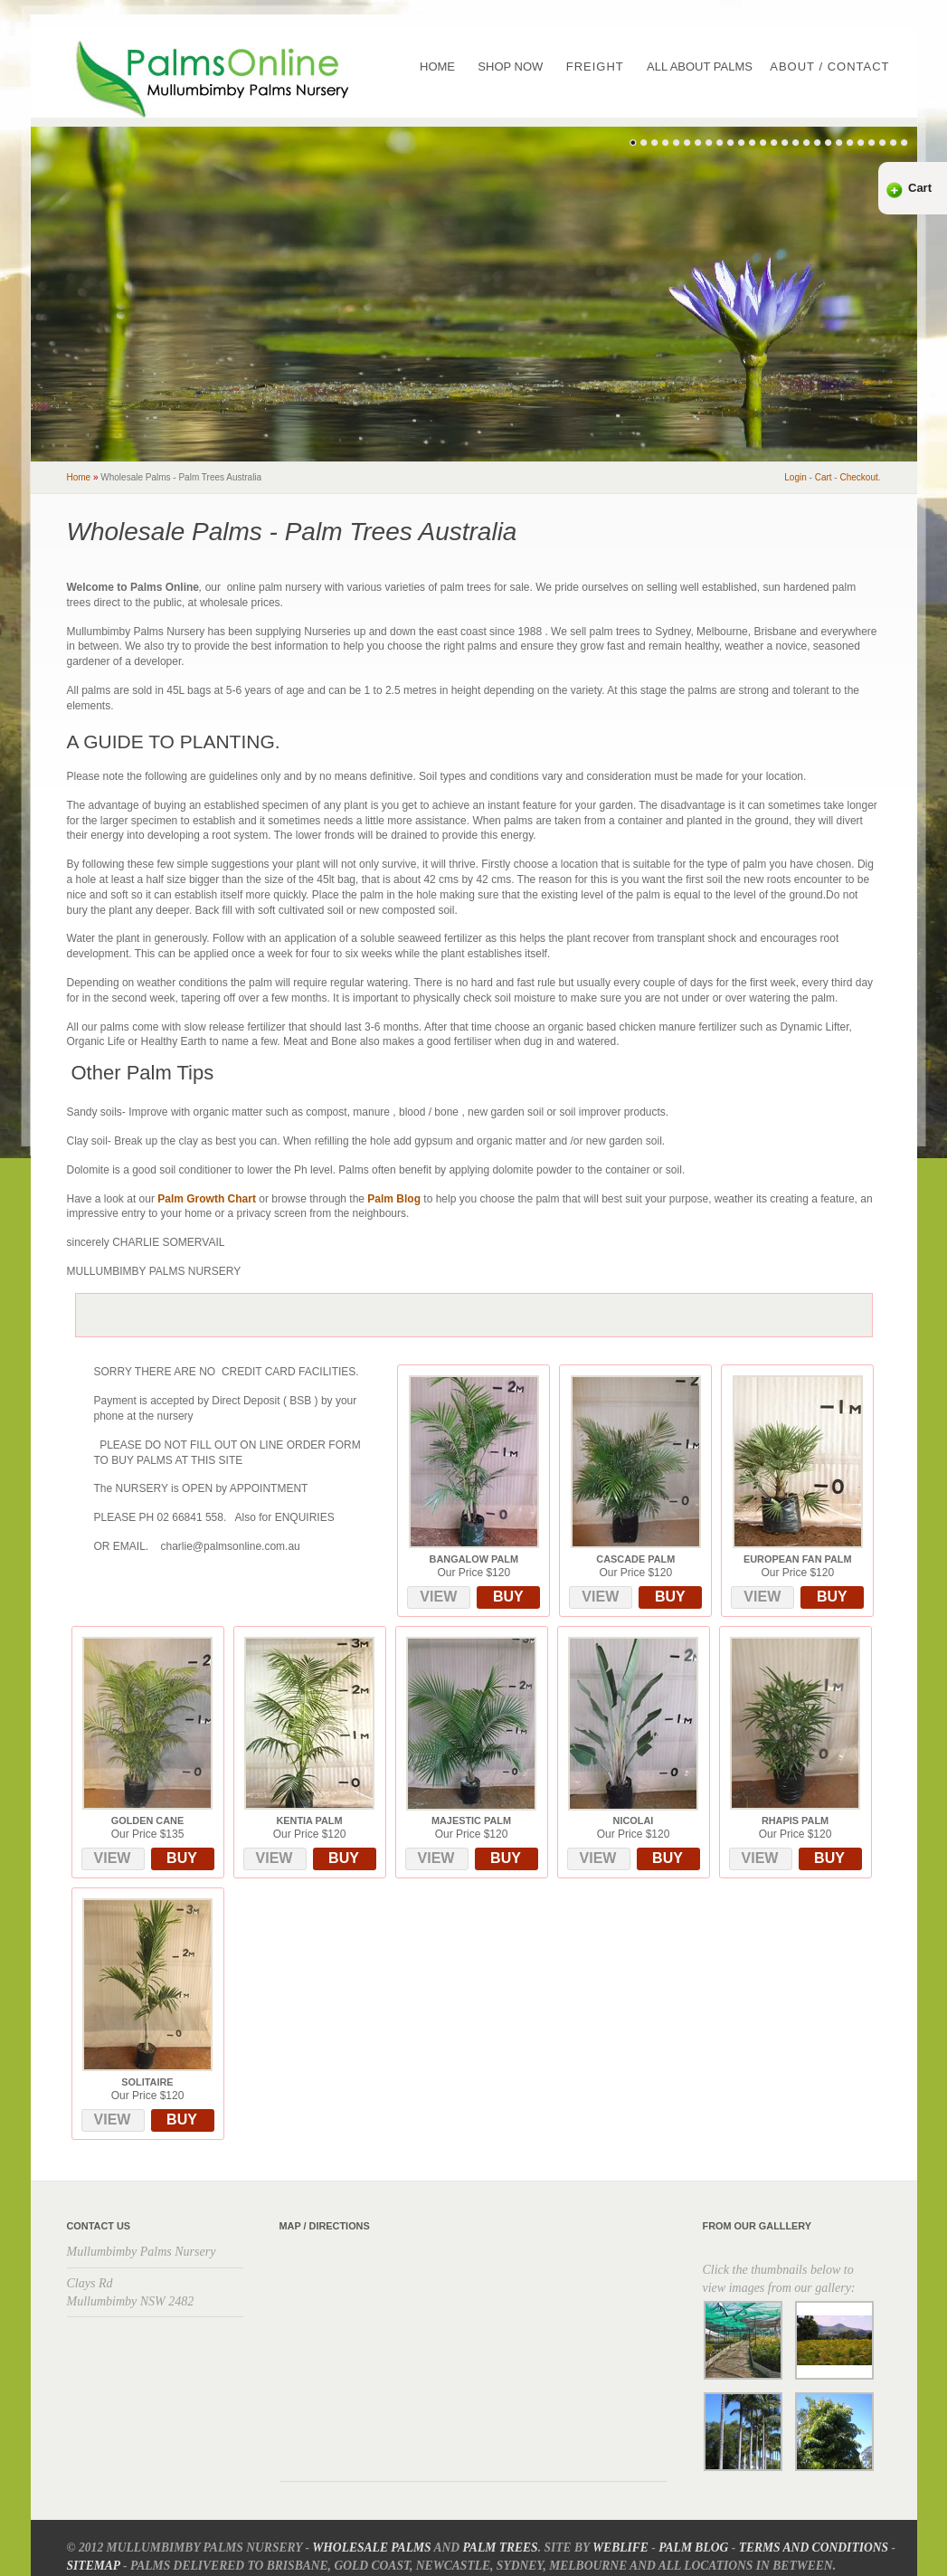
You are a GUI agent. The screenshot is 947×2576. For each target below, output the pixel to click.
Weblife (620, 2547)
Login (795, 477)
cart (823, 477)
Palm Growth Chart (206, 1199)
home (79, 477)
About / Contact (829, 66)
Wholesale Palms (371, 2547)
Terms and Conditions (813, 2547)
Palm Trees (500, 2547)
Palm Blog (394, 1199)
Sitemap (93, 2565)
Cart (920, 188)
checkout (858, 477)
